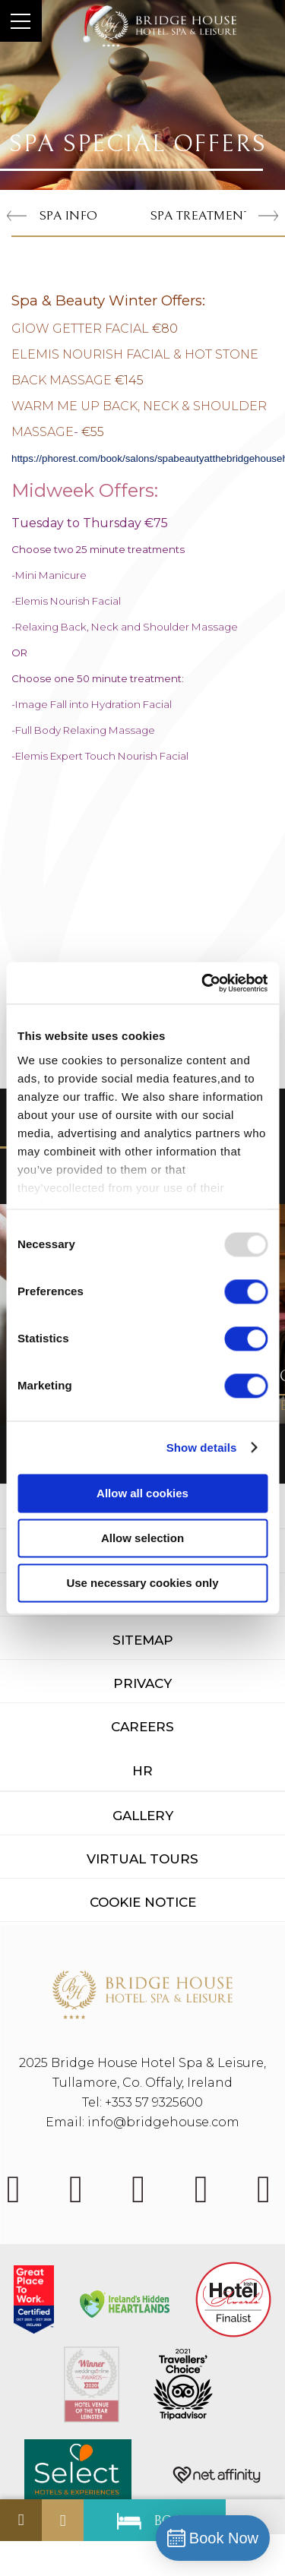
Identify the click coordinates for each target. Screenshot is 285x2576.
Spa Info (68, 215)
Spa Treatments (204, 215)
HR (142, 1770)
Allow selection (142, 1537)
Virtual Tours (142, 1858)
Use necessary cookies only (142, 1582)
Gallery (142, 1815)
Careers (142, 1726)
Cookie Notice (143, 1902)
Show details (201, 1447)
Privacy (142, 1683)
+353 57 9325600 (154, 2102)
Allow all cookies (142, 1493)
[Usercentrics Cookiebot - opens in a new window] (203, 983)
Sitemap (142, 1640)
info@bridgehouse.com (163, 2122)
